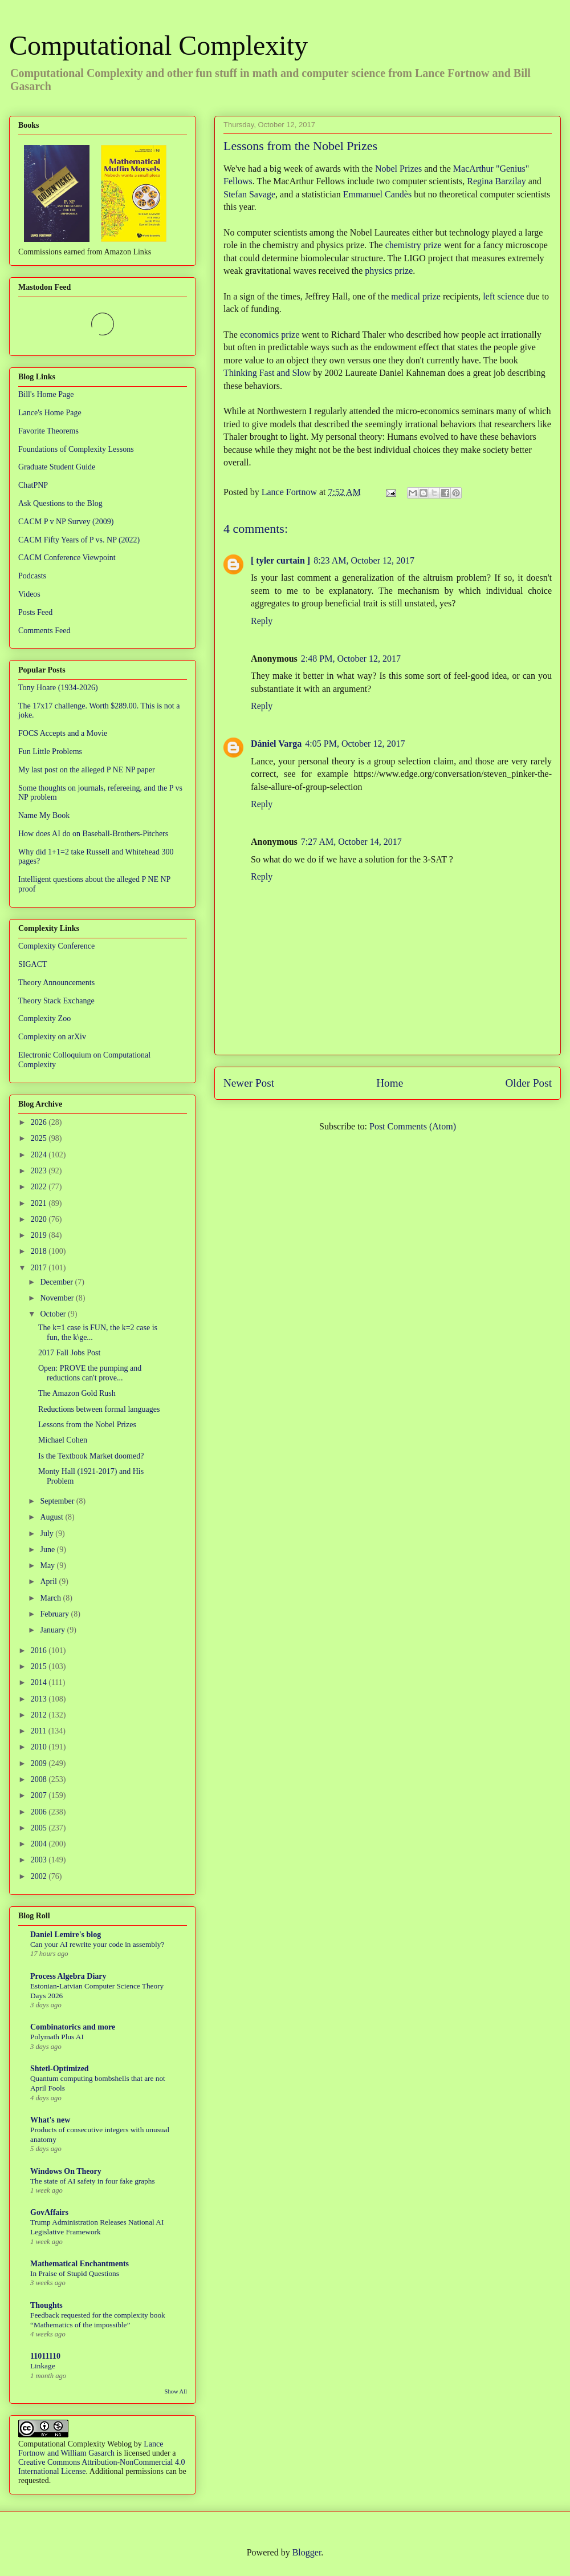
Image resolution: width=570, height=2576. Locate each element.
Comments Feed (44, 630)
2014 (40, 1682)
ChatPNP (33, 485)
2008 (40, 1779)
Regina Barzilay (496, 181)
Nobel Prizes (398, 168)
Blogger (306, 2552)
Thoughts (46, 2305)
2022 (40, 1186)
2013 (40, 1699)
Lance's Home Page (50, 412)
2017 (40, 1267)
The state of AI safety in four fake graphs (92, 2181)
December (57, 1282)
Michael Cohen (62, 1440)
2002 (40, 1876)
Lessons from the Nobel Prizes (87, 1424)
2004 (40, 1844)
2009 (40, 1763)
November (58, 1298)
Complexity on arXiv (52, 1036)
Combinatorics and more (72, 2027)
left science (503, 296)
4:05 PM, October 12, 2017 (355, 743)
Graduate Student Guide (56, 467)
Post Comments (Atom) (412, 1126)
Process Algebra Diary (68, 1976)
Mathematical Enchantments (79, 2263)
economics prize (269, 334)
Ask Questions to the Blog (60, 503)
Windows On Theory (65, 2171)
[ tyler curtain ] (280, 560)
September (58, 1501)
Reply (261, 621)
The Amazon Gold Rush (77, 1393)
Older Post (528, 1083)
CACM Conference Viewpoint (67, 557)
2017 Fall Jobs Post (69, 1352)
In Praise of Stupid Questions (74, 2273)
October (54, 1314)
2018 (40, 1251)
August (52, 1517)
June (48, 1549)
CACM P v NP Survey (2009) (65, 521)
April (49, 1581)
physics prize (389, 271)
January (53, 1630)
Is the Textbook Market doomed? (91, 1456)
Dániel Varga (276, 743)
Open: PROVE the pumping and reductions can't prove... (89, 1373)
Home (389, 1083)
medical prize (416, 296)
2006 (40, 1812)
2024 (40, 1155)
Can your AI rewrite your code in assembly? (97, 1944)
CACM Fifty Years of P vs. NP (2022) (79, 540)
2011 (39, 1731)
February (55, 1614)
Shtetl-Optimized (59, 2068)
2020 (40, 1219)
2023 (40, 1171)
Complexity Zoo (44, 1018)
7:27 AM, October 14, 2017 (351, 841)
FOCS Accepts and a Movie (62, 733)
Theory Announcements (56, 982)
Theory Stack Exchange (56, 1001)
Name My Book (44, 815)
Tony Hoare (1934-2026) (58, 687)
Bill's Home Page (46, 394)
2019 (40, 1235)
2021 (40, 1203)
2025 (40, 1138)
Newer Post (248, 1083)
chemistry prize (413, 245)
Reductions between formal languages (99, 1409)
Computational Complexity (158, 45)
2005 (40, 1828)
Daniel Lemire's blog (65, 1934)
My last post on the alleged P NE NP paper (86, 769)
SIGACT (32, 964)
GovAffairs (49, 2212)
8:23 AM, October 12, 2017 (364, 560)
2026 (40, 1122)
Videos (29, 594)
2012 (40, 1715)
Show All (176, 2391)
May (48, 1565)
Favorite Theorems (48, 431)
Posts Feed (35, 612)
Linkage (42, 2366)
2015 (40, 1666)
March (51, 1598)
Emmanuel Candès (377, 194)
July (47, 1533)
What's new (50, 2120)
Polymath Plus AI (57, 2036)
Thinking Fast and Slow (267, 373)
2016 (40, 1650)
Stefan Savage (249, 194)
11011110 (45, 2356)
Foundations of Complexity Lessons (76, 449)
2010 (40, 1747)
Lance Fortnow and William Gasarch (90, 2448)
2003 (40, 1860)
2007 (40, 1795)
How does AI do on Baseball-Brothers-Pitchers (93, 833)
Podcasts (32, 576)
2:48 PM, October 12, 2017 (351, 658)
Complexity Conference (56, 946)
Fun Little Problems (50, 751)
